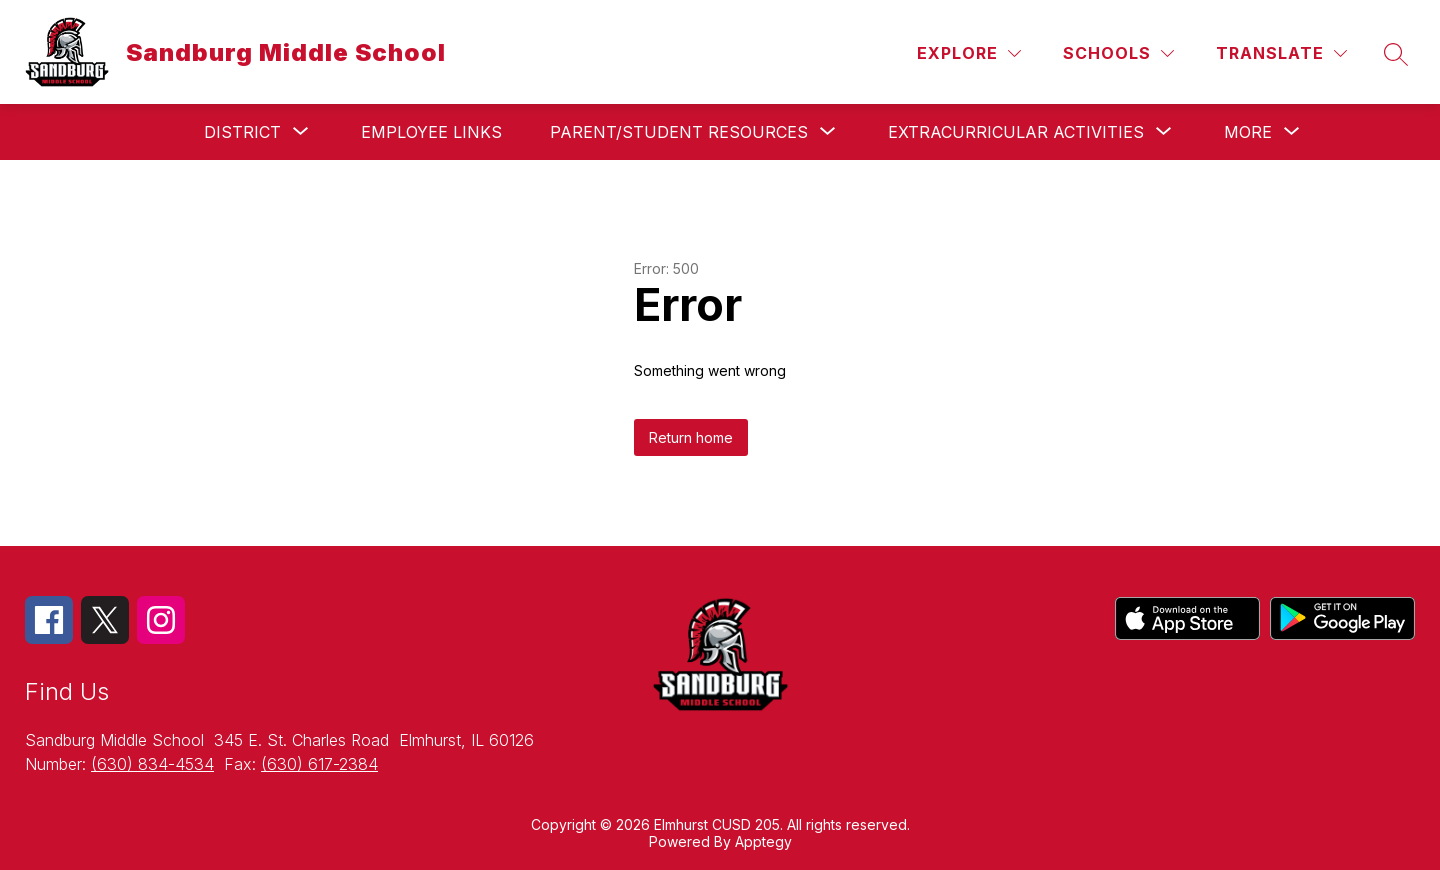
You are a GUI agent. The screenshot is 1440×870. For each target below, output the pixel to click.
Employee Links (431, 132)
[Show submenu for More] (1248, 132)
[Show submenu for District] (242, 132)
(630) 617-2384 (319, 764)
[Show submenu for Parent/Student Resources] (679, 132)
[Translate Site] (1281, 53)
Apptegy (763, 841)
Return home (691, 437)
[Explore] (969, 53)
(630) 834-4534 (152, 764)
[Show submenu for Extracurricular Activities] (1016, 132)
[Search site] (1396, 54)
